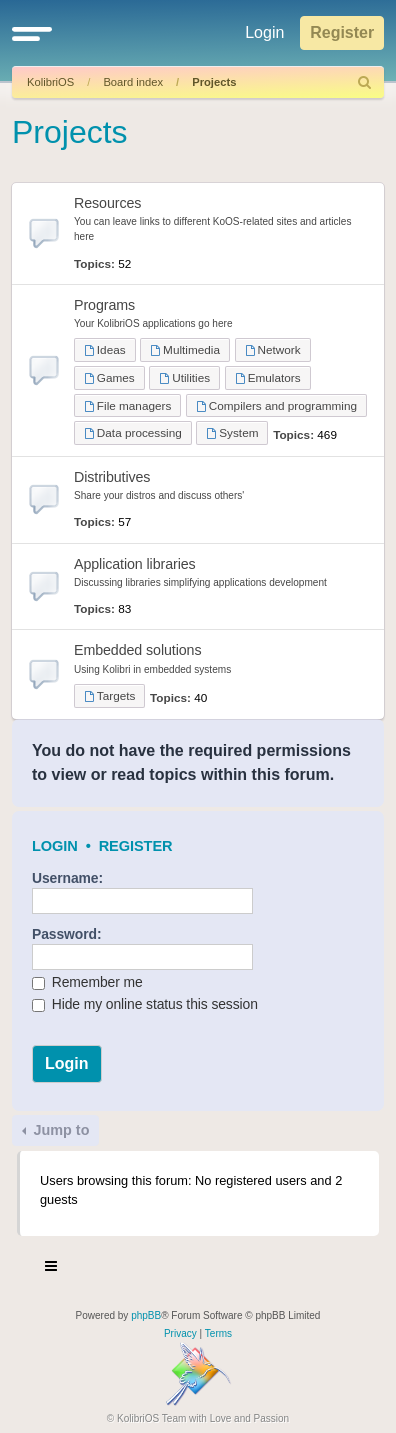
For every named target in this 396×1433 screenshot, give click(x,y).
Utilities (184, 377)
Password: (66, 934)
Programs (104, 305)
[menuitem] (365, 82)
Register (136, 846)
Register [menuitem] (342, 32)
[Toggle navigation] (52, 1269)
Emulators (268, 377)
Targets (109, 695)
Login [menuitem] (264, 32)
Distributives (112, 477)
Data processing (133, 432)
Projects (214, 82)
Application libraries (135, 564)
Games (109, 377)
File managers (127, 405)
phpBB (146, 1315)
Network (273, 349)
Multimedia (185, 349)
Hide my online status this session (145, 1004)
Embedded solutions (137, 650)
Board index (133, 82)
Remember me (87, 982)
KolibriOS (50, 82)
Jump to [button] (59, 1130)
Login (55, 846)
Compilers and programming (276, 405)
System (232, 432)
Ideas (105, 349)
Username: (67, 878)
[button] (32, 33)
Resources (107, 203)
